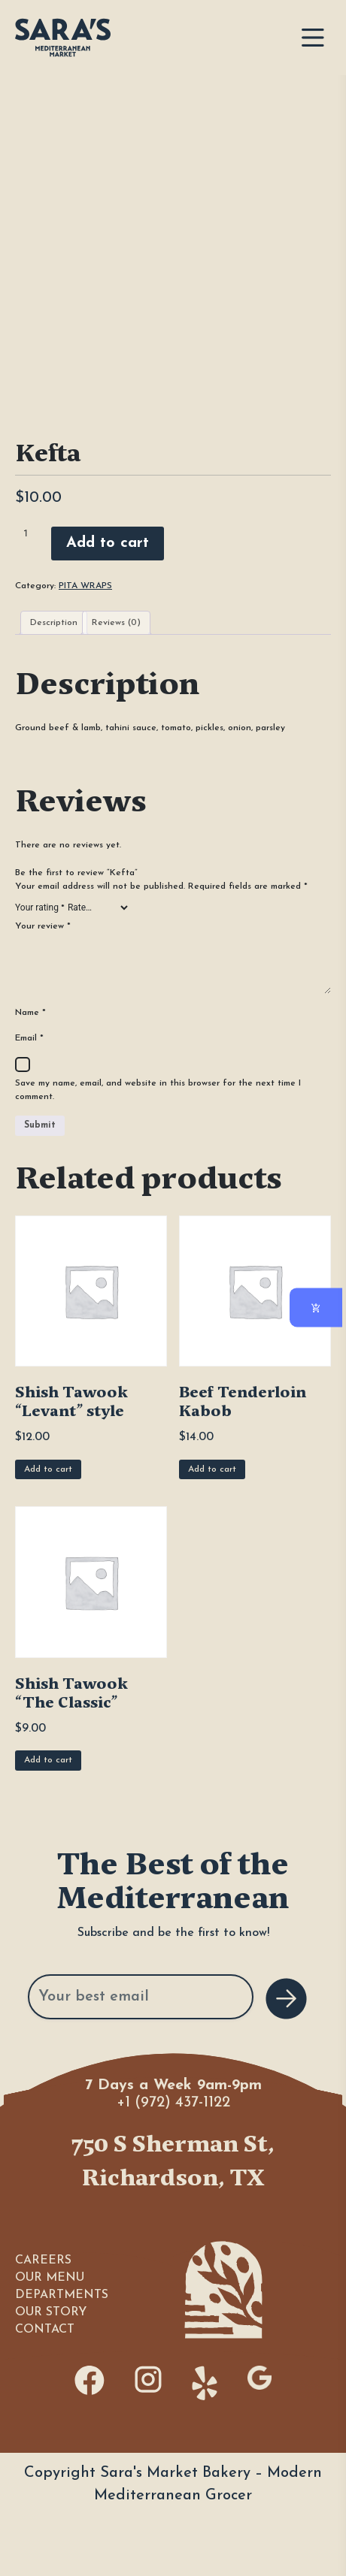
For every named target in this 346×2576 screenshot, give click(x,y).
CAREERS (43, 2260)
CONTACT (44, 2330)
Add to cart (107, 543)
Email (29, 1038)
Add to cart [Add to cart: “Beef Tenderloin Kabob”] (212, 1469)
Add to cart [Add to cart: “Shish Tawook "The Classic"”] (48, 1760)
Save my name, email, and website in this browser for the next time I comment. (158, 1090)
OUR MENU (49, 2278)
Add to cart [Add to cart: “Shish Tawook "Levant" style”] (48, 1469)
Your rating (40, 907)
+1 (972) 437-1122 (173, 2102)
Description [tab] (53, 622)
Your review (43, 926)
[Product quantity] (31, 533)
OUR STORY (50, 2312)
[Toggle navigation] (313, 37)
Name (30, 1012)
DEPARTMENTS (61, 2295)
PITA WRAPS (85, 585)
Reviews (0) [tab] (116, 622)
